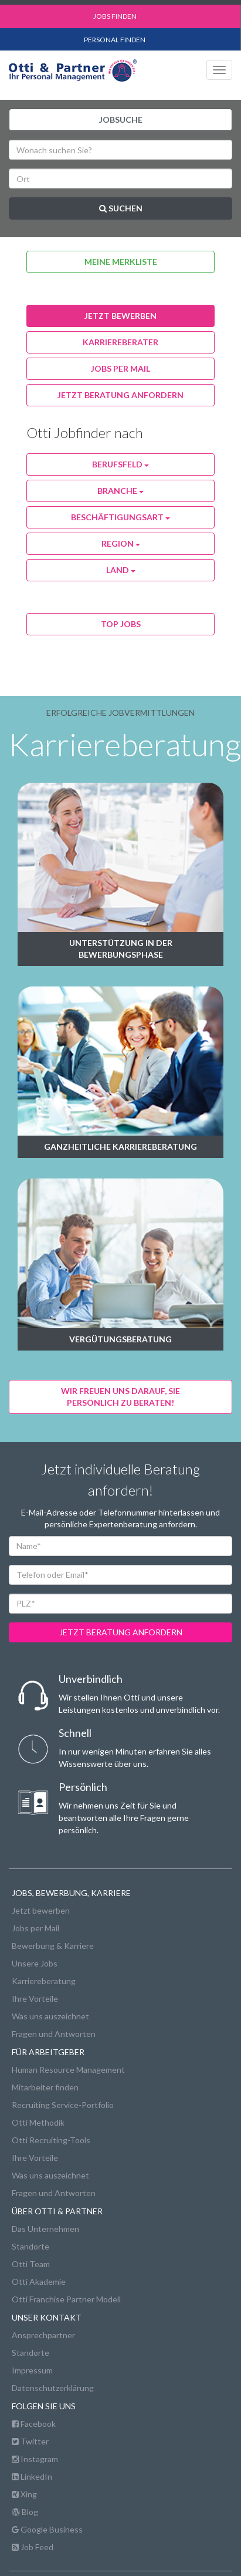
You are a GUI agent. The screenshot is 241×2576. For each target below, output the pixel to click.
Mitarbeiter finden (45, 2087)
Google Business (47, 2529)
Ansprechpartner (43, 2335)
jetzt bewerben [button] (120, 316)
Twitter (30, 2441)
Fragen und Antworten (54, 2034)
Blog (25, 2512)
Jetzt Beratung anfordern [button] (120, 395)
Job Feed (32, 2547)
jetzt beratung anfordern (120, 1632)
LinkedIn (32, 2476)
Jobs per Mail (35, 1928)
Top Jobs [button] (121, 624)
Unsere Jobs (34, 1963)
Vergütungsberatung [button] (120, 1339)
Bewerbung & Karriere (53, 1946)
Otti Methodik (38, 2122)
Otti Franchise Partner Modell (66, 2299)
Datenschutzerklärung (53, 2388)
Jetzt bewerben (41, 1910)
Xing (24, 2494)
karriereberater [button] (120, 342)
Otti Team (31, 2264)
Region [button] (120, 543)
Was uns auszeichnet (50, 2016)
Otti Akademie (39, 2282)
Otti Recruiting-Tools (51, 2140)
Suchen (120, 208)
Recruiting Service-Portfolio (63, 2105)
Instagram (35, 2459)
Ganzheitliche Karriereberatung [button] (120, 1146)
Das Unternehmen (45, 2229)
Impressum (32, 2370)
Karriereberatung (44, 1981)
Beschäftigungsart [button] (120, 517)
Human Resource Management (68, 2070)
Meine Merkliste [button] (120, 262)
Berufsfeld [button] (120, 464)
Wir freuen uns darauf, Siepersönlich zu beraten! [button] (120, 1396)
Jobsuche (120, 119)
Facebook (34, 2424)
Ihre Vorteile (35, 1998)
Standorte (30, 2246)
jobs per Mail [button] (120, 368)
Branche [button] (120, 491)
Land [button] (120, 570)
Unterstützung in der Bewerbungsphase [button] (120, 948)
